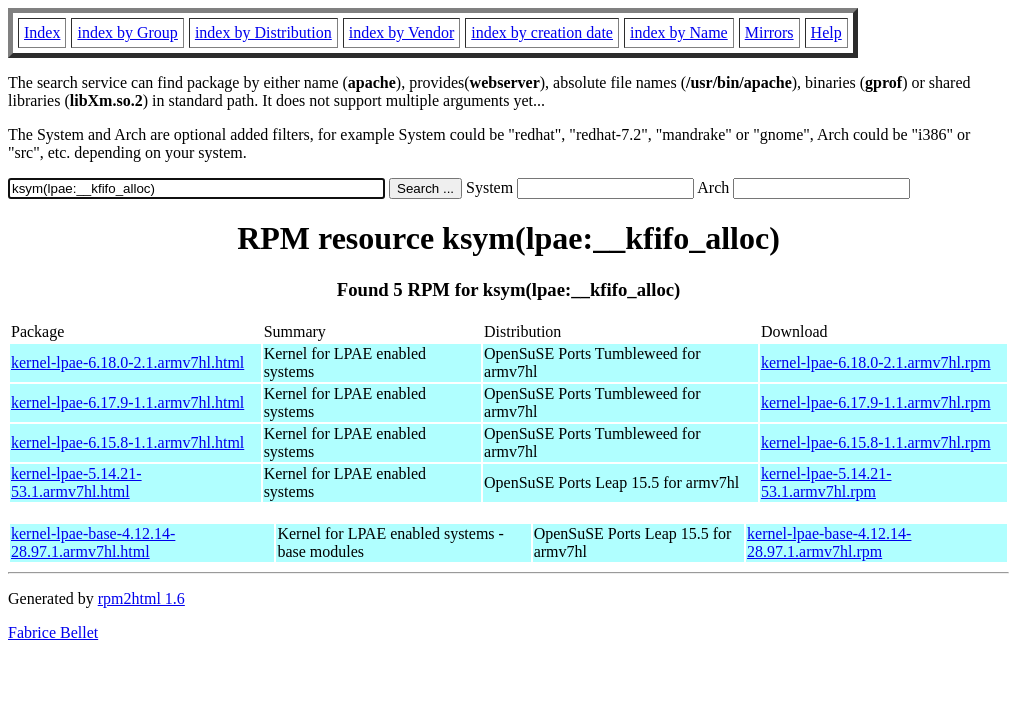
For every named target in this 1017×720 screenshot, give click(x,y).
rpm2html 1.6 (141, 598)
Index (42, 32)
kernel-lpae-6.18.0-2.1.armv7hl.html (127, 362)
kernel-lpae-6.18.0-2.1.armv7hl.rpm (876, 362)
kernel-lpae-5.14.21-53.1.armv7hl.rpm (826, 482)
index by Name (679, 32)
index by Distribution (263, 32)
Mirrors (769, 32)
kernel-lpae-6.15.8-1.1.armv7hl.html (127, 442)
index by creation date (542, 32)
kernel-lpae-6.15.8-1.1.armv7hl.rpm (876, 442)
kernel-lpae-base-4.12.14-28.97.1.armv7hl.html (93, 542)
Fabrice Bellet (53, 632)
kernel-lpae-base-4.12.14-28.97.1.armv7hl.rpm (829, 542)
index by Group (127, 32)
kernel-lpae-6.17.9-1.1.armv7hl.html (127, 402)
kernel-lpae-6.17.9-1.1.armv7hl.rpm (876, 402)
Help (826, 32)
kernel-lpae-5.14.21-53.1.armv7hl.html (76, 482)
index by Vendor (401, 32)
